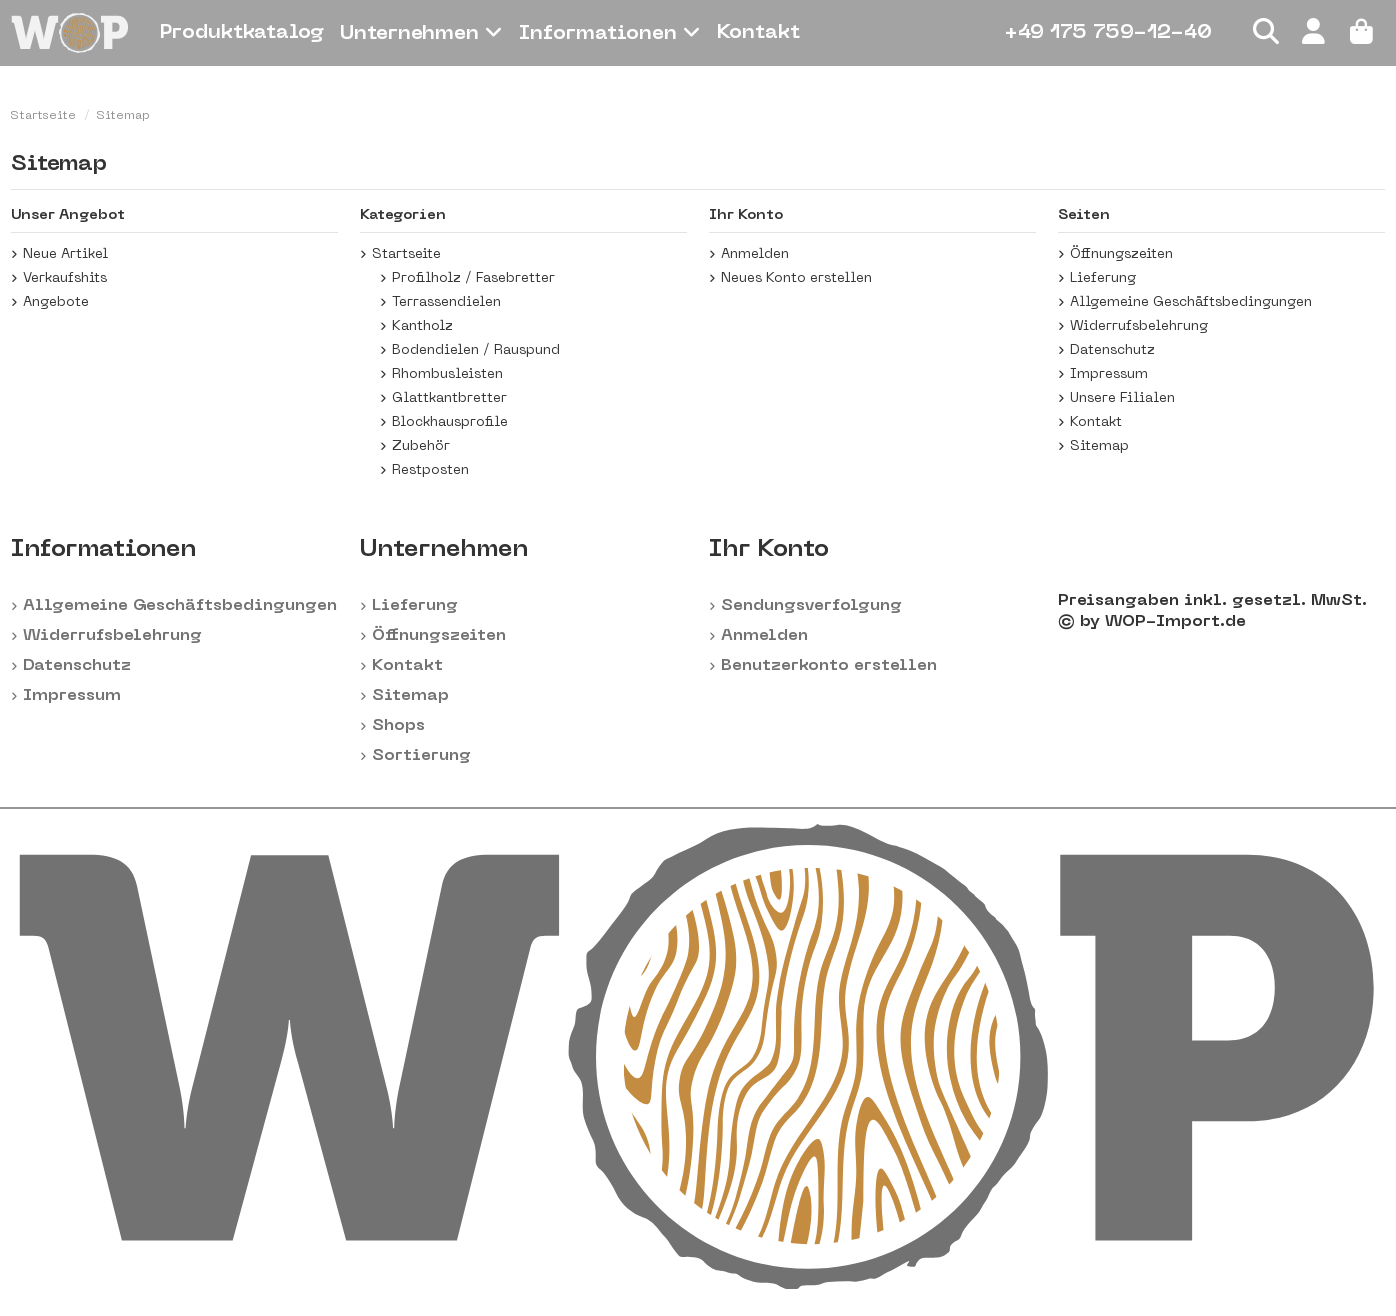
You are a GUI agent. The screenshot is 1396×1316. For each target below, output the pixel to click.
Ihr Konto (769, 550)
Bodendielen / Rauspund (476, 350)
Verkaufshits (65, 278)
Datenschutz (1112, 350)
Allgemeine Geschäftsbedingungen (1191, 302)
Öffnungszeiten (1121, 254)
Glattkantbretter (449, 398)
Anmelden (755, 254)
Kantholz (422, 326)
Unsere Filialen (1122, 398)
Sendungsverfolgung (811, 606)
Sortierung (421, 756)
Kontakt (1096, 422)
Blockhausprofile (450, 422)
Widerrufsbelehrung (1139, 326)
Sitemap (1099, 446)
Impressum (1109, 374)
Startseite (406, 254)
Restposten (430, 470)
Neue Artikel (65, 254)
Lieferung (1103, 278)
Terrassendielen (446, 302)
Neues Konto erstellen (796, 278)
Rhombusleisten (447, 374)
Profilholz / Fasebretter (473, 278)
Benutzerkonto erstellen (829, 666)
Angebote (56, 302)
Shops (398, 726)
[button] (421, 33)
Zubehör (421, 446)
